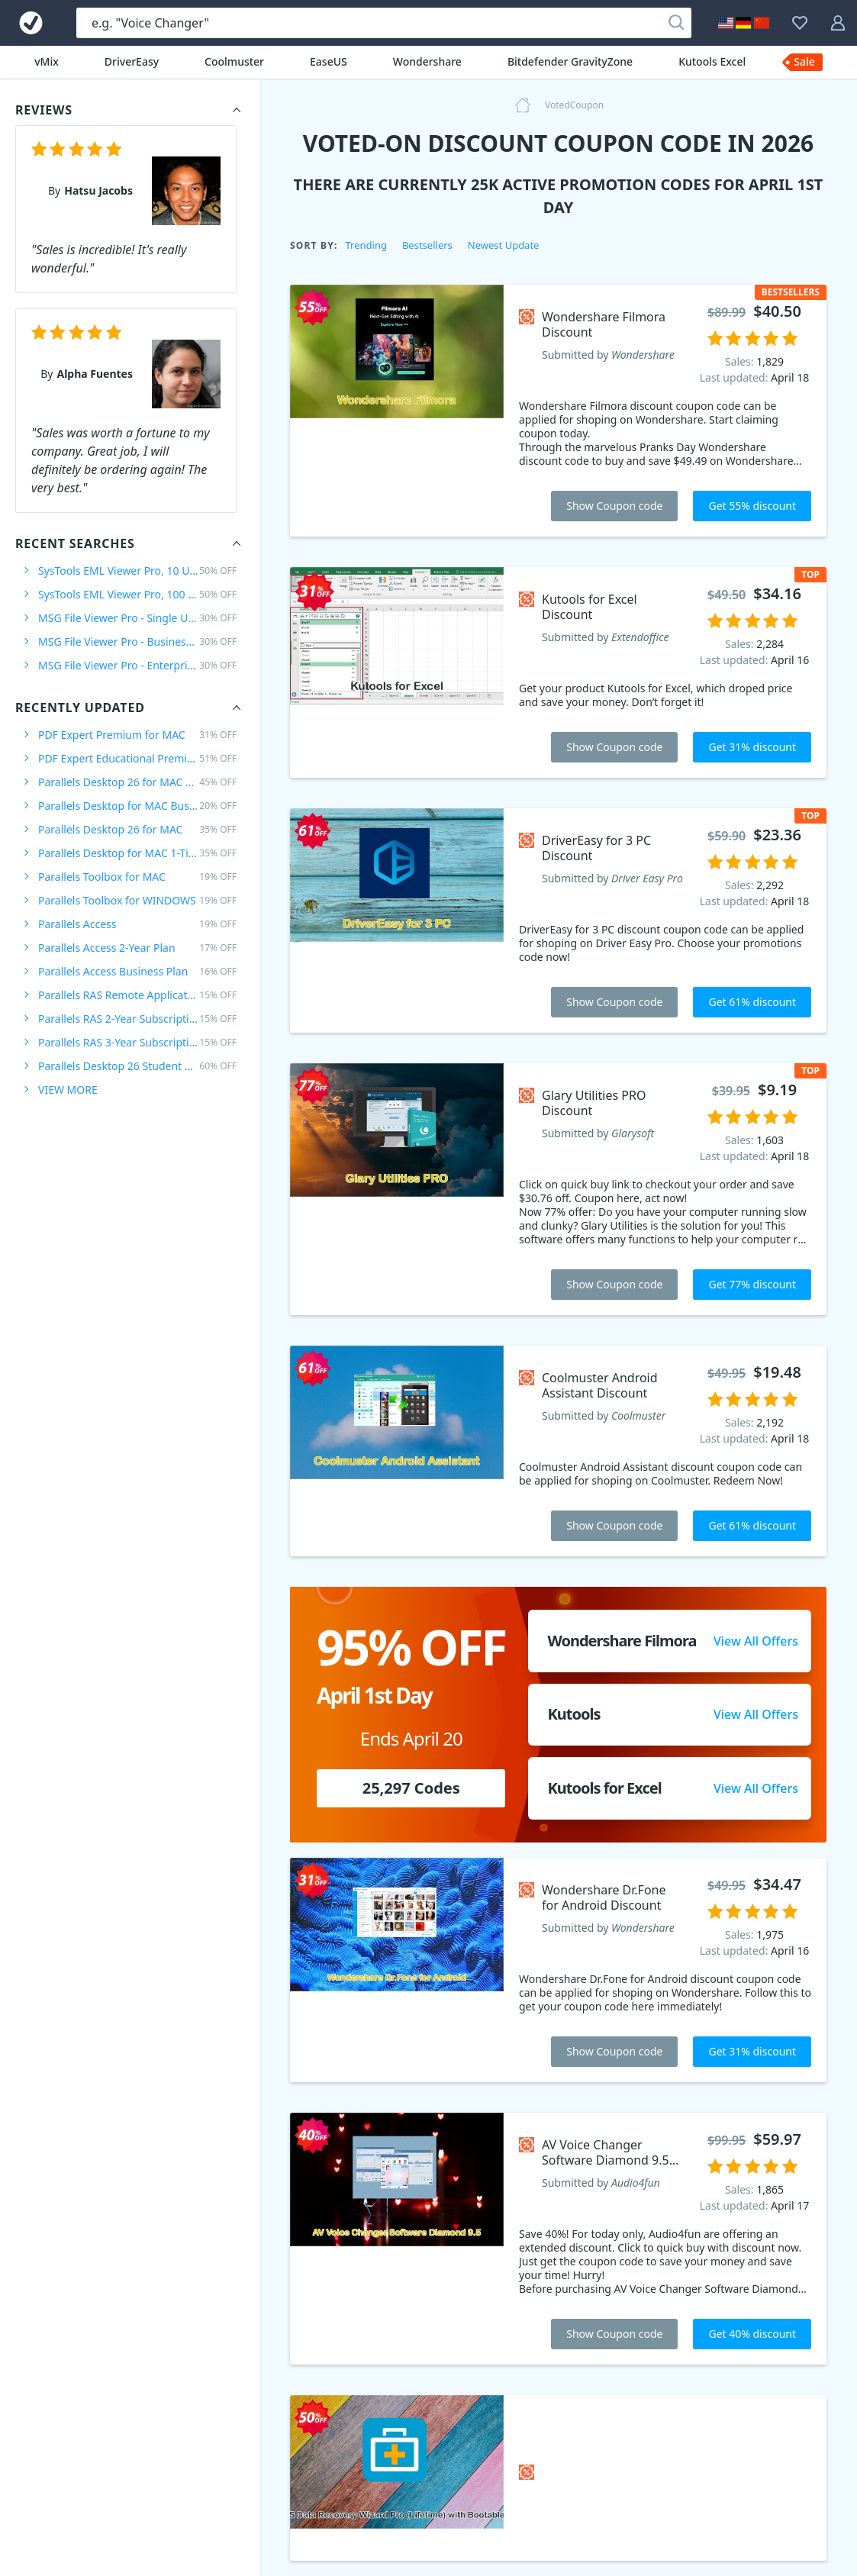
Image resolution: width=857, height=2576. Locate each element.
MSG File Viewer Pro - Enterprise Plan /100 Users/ (137, 665)
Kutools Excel (712, 61)
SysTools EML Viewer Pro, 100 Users (137, 594)
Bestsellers (427, 245)
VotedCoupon (574, 104)
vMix (46, 61)
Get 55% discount (752, 505)
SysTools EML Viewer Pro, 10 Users (137, 570)
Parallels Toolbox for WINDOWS (137, 900)
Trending (365, 245)
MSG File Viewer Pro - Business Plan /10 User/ (137, 641)
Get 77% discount (752, 1284)
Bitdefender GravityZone (570, 61)
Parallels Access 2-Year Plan (137, 947)
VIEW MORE (68, 1089)
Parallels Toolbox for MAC (137, 876)
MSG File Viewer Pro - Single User (137, 618)
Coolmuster (234, 61)
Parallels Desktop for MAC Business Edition (137, 805)
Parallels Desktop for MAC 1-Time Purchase (137, 853)
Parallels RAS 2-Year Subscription (137, 1018)
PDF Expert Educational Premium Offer (137, 758)
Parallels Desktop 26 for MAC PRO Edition (137, 782)
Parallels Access (137, 924)
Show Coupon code (614, 505)
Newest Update (504, 245)
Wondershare (427, 61)
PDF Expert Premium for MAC (137, 734)
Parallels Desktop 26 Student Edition (137, 1066)
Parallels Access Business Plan (137, 971)
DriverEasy (132, 61)
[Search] (676, 23)
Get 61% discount (752, 1002)
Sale (804, 61)
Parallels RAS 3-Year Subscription (137, 1042)
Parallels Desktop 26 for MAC (137, 829)
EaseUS (328, 61)
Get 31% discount (752, 747)
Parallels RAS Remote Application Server (137, 995)
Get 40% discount (752, 2333)
